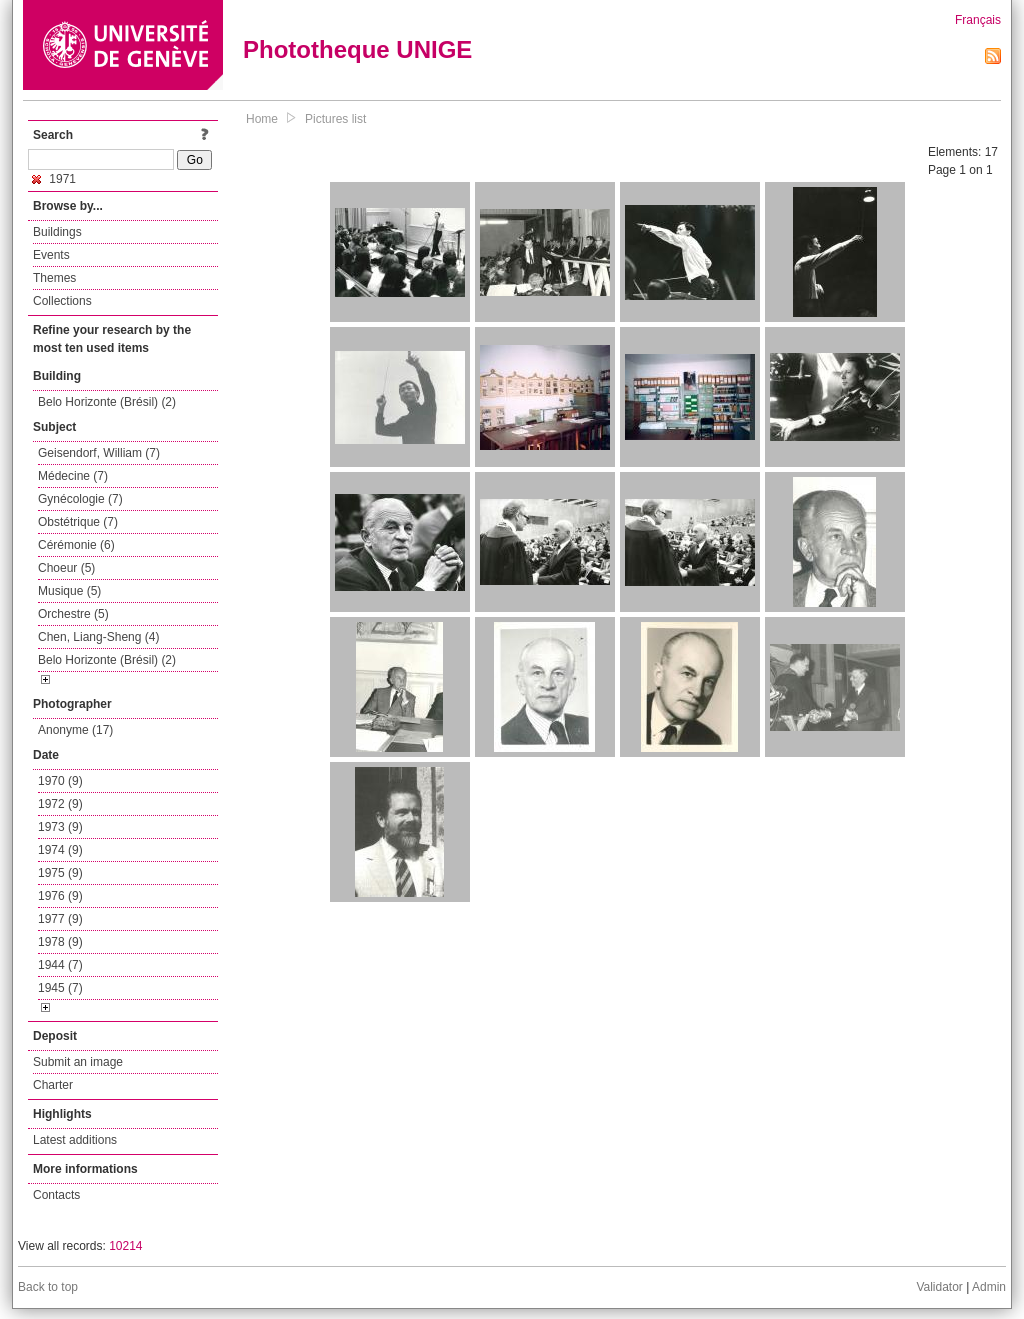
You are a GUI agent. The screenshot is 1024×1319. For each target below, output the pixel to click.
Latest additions (75, 1140)
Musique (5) (69, 591)
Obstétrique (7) (78, 522)
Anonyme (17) (75, 730)
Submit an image (78, 1062)
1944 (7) (60, 965)
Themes (54, 278)
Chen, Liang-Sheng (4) (98, 637)
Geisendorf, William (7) (99, 453)
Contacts (56, 1195)
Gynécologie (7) (80, 499)
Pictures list (335, 119)
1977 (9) (60, 919)
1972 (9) (60, 804)
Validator (939, 1287)
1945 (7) (60, 988)
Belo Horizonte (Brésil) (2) (107, 402)
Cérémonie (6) (76, 545)
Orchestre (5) (73, 614)
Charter (53, 1085)
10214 (125, 1246)
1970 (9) (60, 781)
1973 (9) (60, 827)
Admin (989, 1287)
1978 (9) (60, 942)
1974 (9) (60, 850)
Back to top (48, 1287)
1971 (54, 179)
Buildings (57, 232)
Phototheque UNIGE (357, 49)
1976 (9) (60, 896)
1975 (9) (60, 873)
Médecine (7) (73, 476)
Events (51, 255)
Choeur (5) (66, 568)
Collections (62, 301)
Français (978, 20)
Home (262, 119)
